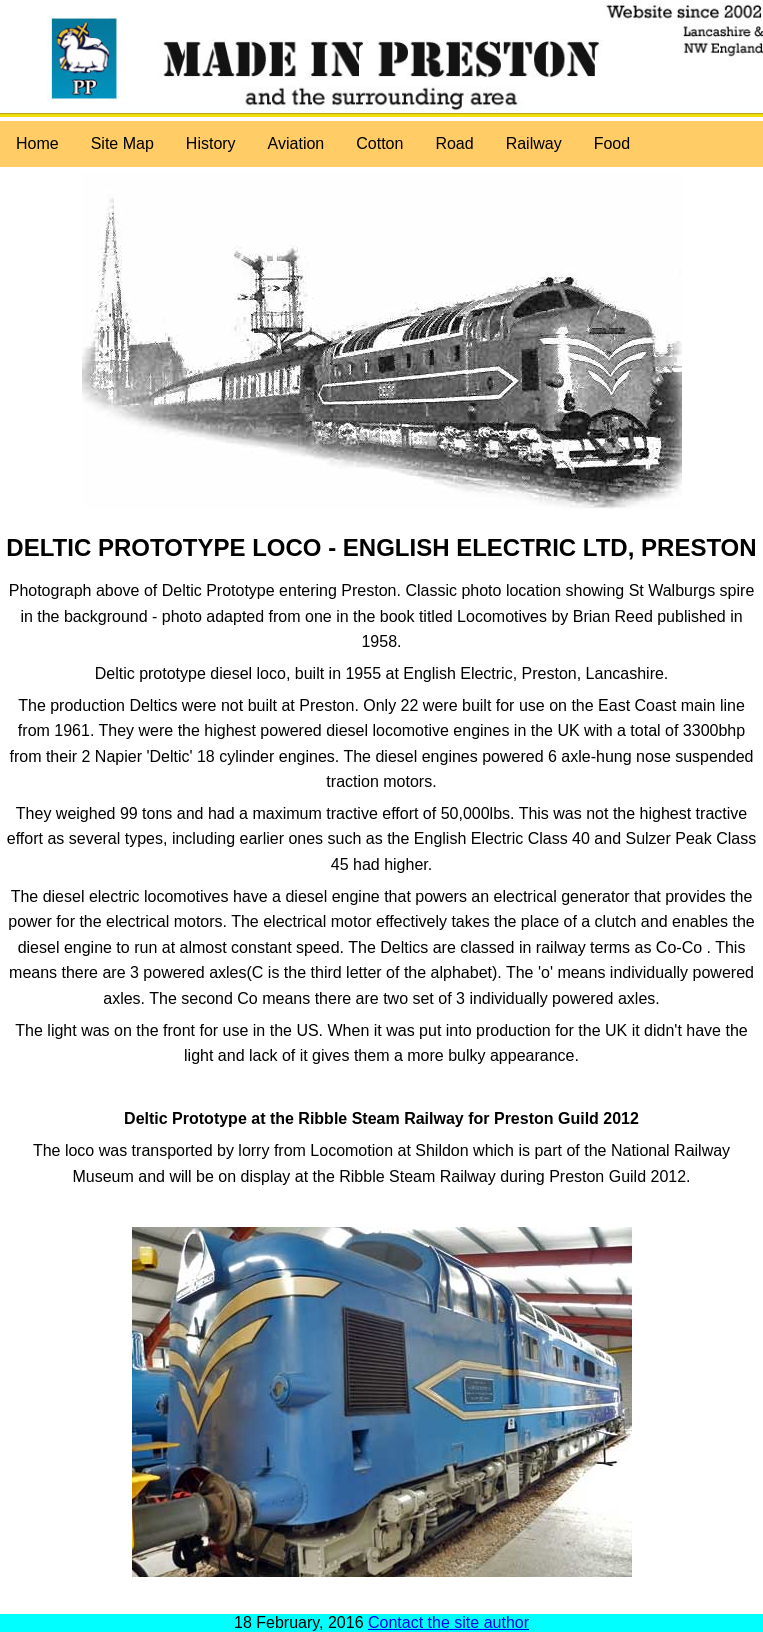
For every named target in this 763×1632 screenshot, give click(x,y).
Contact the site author (448, 1622)
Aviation (296, 143)
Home (37, 143)
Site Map (122, 143)
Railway (534, 143)
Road (454, 143)
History (211, 143)
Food (612, 143)
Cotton (379, 143)
